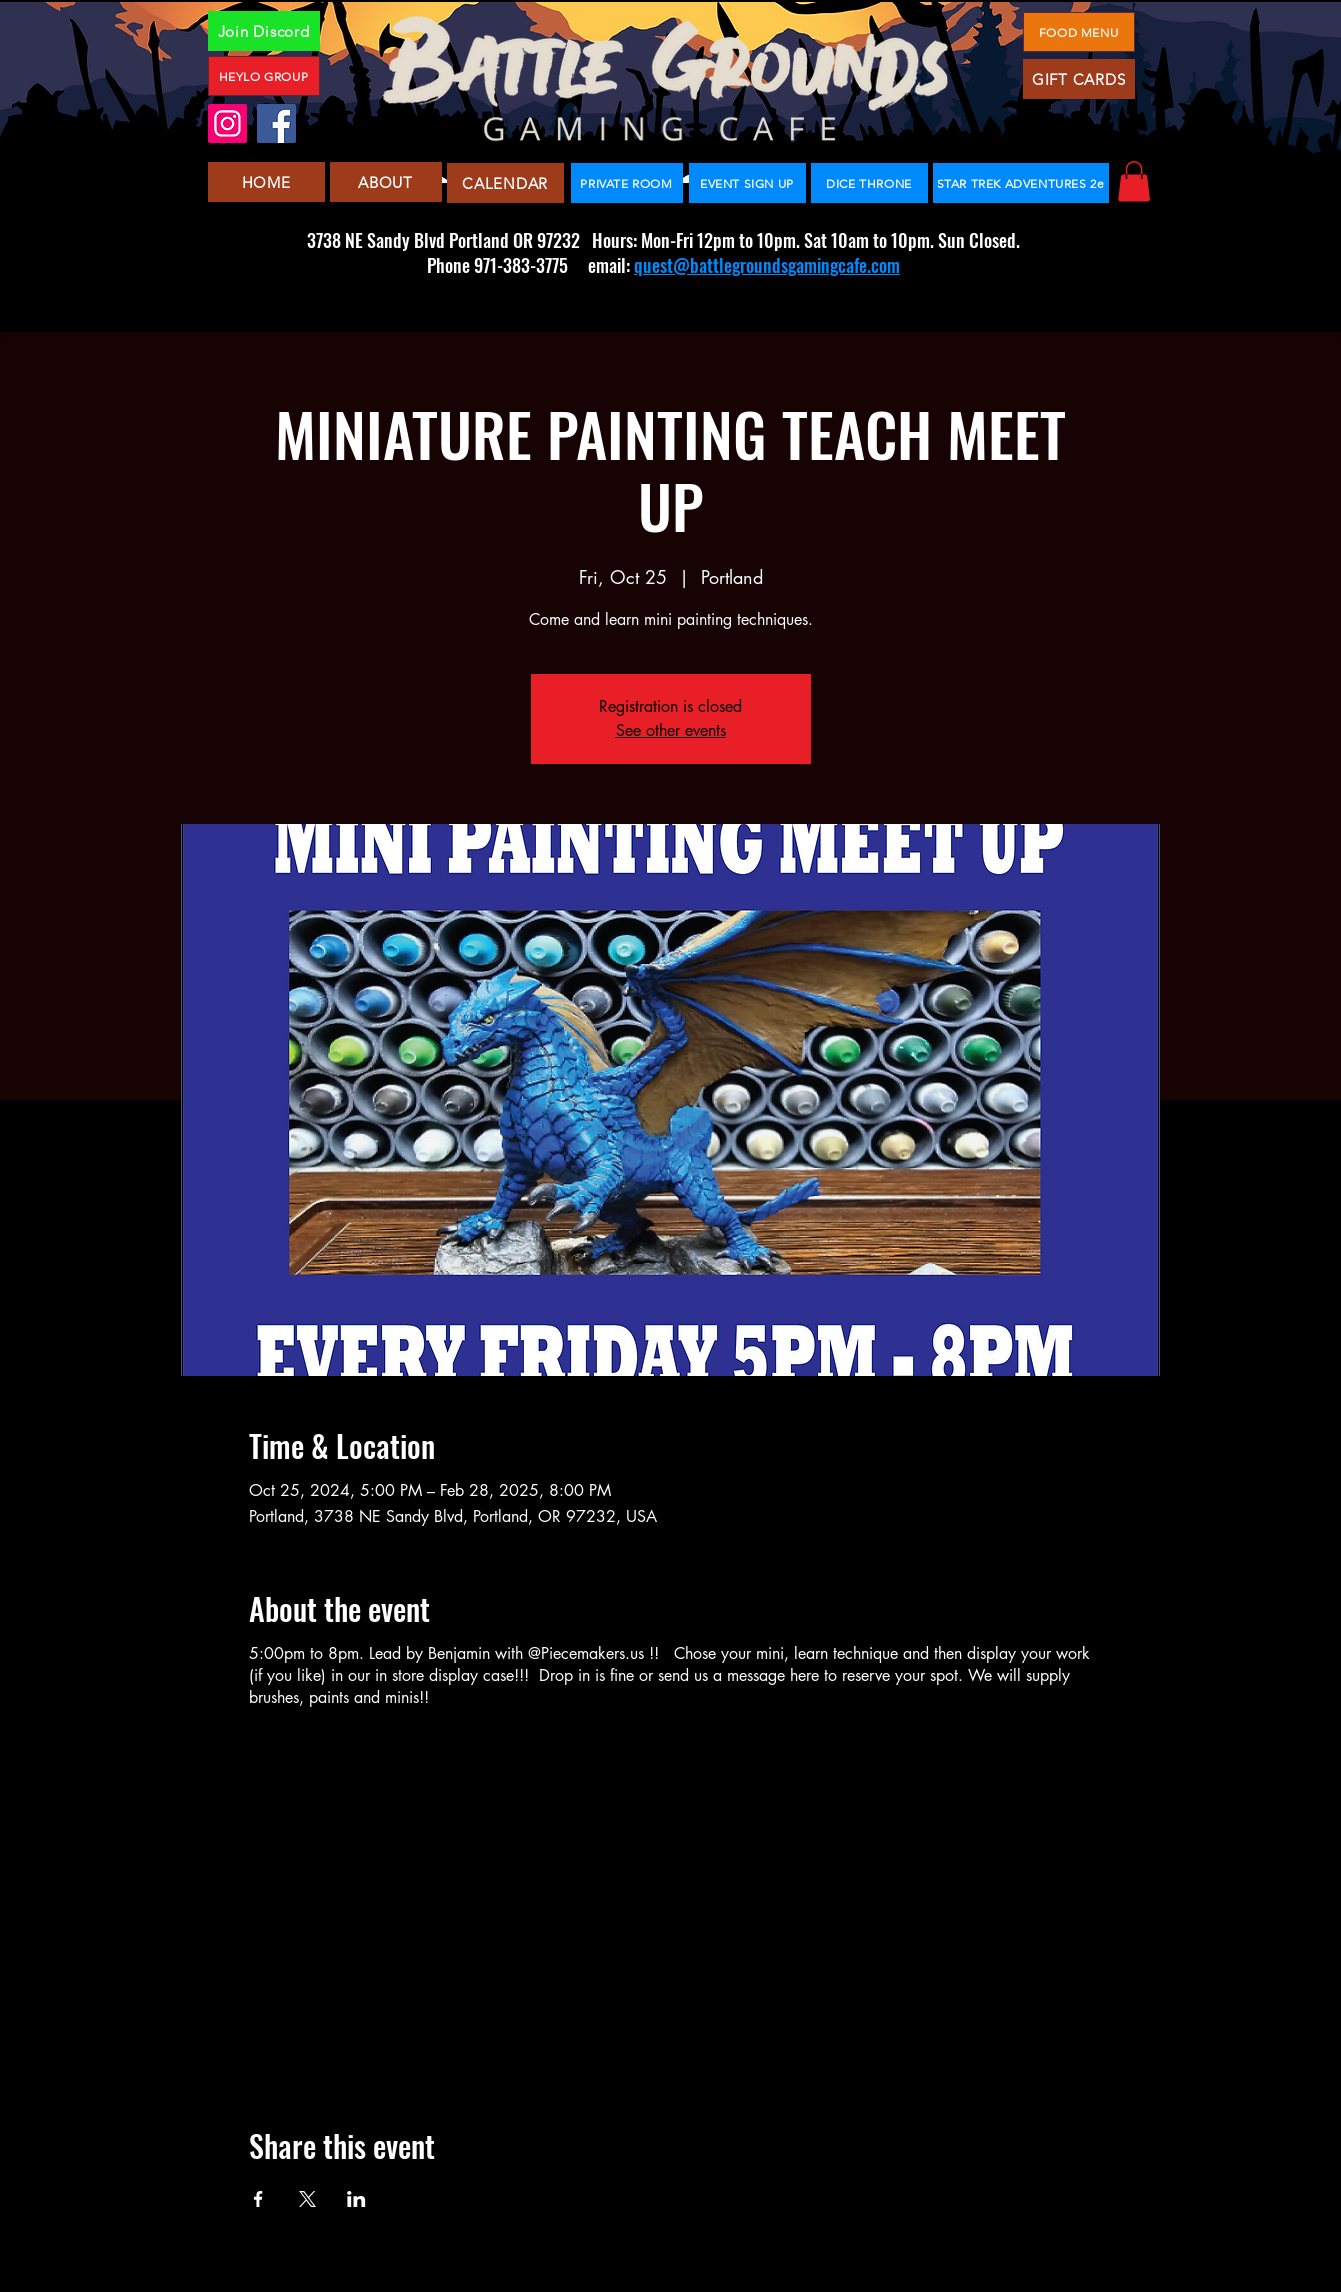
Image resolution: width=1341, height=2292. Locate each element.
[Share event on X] (307, 2199)
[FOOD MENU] (1079, 32)
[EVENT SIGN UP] (747, 183)
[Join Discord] (264, 31)
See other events (671, 730)
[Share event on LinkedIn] (356, 2199)
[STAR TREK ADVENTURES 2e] (1021, 183)
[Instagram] (227, 123)
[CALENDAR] (505, 183)
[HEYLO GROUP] (264, 76)
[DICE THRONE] (869, 183)
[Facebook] (276, 123)
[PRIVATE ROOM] (627, 183)
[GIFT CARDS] (1079, 79)
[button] (1134, 181)
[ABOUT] (386, 182)
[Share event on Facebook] (258, 2199)
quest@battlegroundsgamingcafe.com (767, 265)
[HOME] (266, 182)
